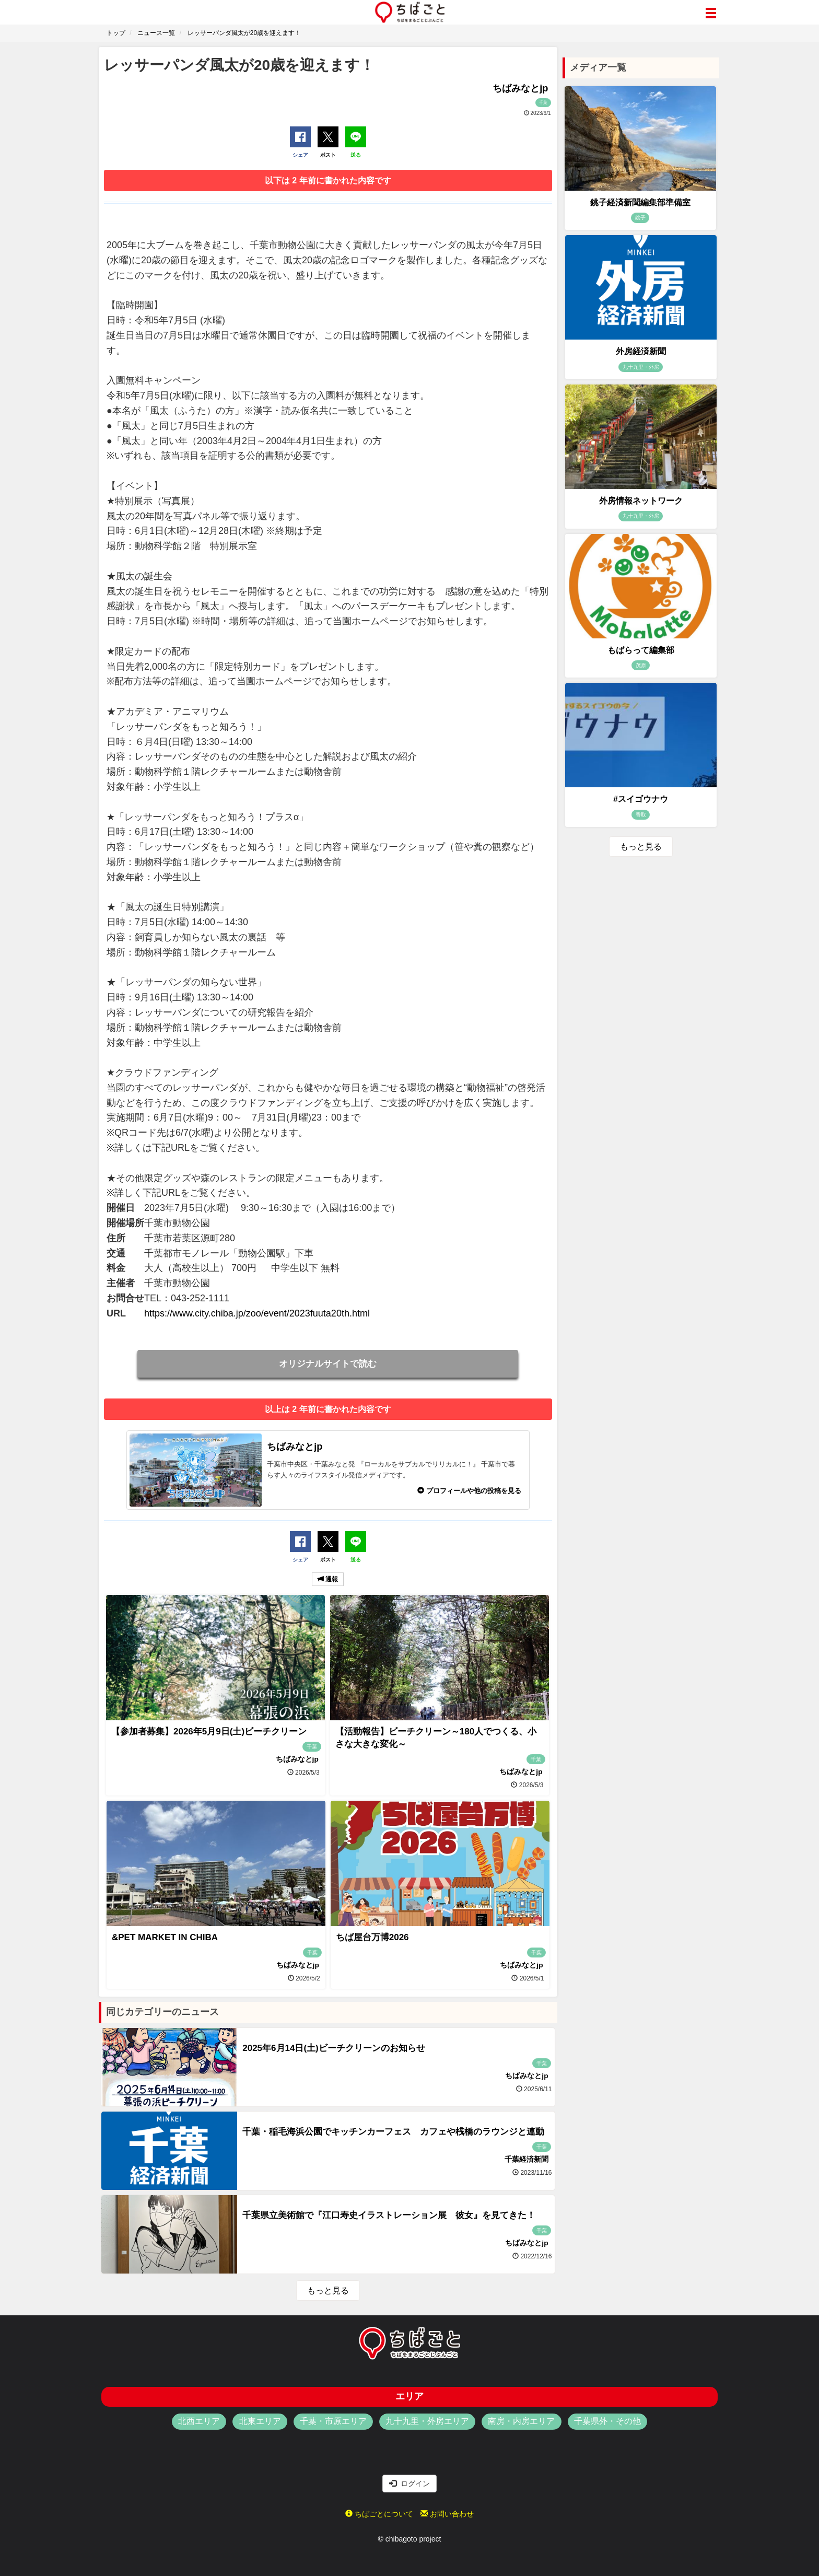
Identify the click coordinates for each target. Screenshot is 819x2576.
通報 (328, 1579)
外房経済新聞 (641, 351)
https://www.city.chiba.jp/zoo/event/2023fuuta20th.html (257, 1313)
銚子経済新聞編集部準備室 (640, 202)
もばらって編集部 (640, 650)
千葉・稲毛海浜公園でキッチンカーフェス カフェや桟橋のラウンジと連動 (393, 2132)
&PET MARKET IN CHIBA (165, 1937)
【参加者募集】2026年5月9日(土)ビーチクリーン (209, 1731)
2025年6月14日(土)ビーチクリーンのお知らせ (333, 2048)
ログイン (409, 2483)
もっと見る (328, 2290)
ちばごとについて (379, 2514)
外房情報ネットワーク (641, 500)
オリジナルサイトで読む (328, 1364)
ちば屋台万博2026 (372, 1937)
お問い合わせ (447, 2514)
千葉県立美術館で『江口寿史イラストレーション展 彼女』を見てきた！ (388, 2215)
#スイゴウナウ (640, 799)
